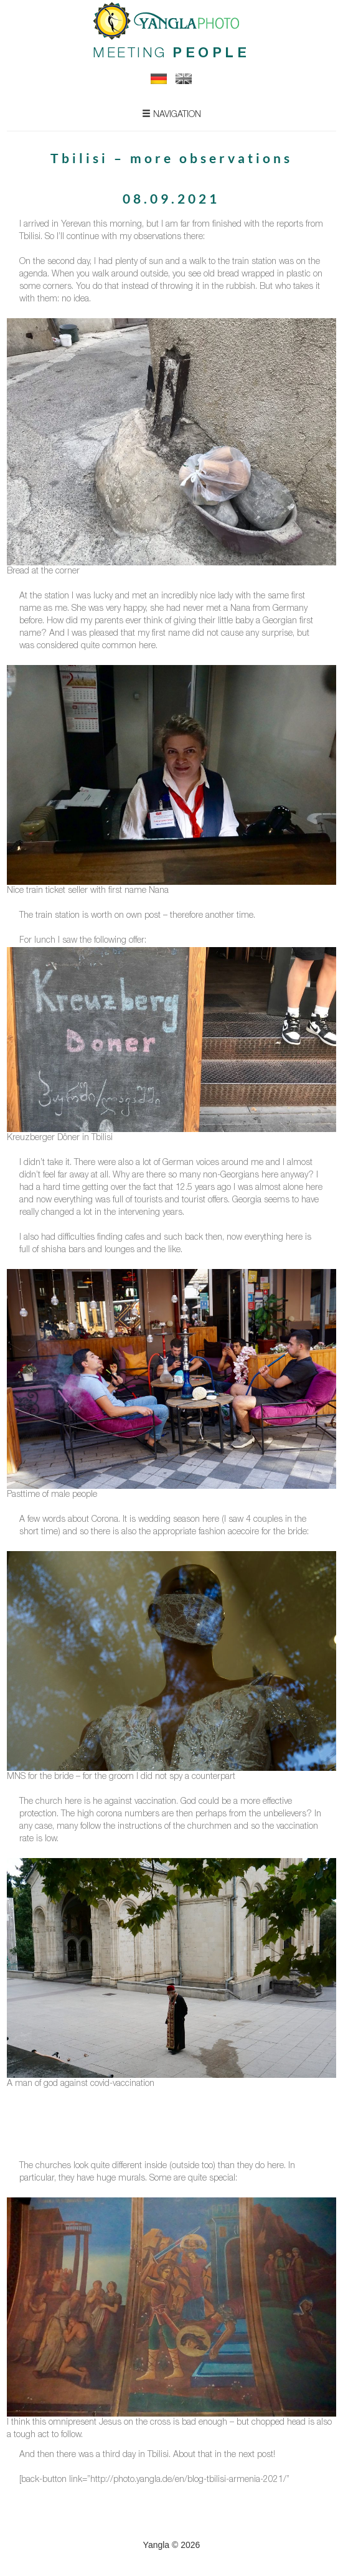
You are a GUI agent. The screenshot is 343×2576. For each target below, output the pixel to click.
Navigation (171, 114)
